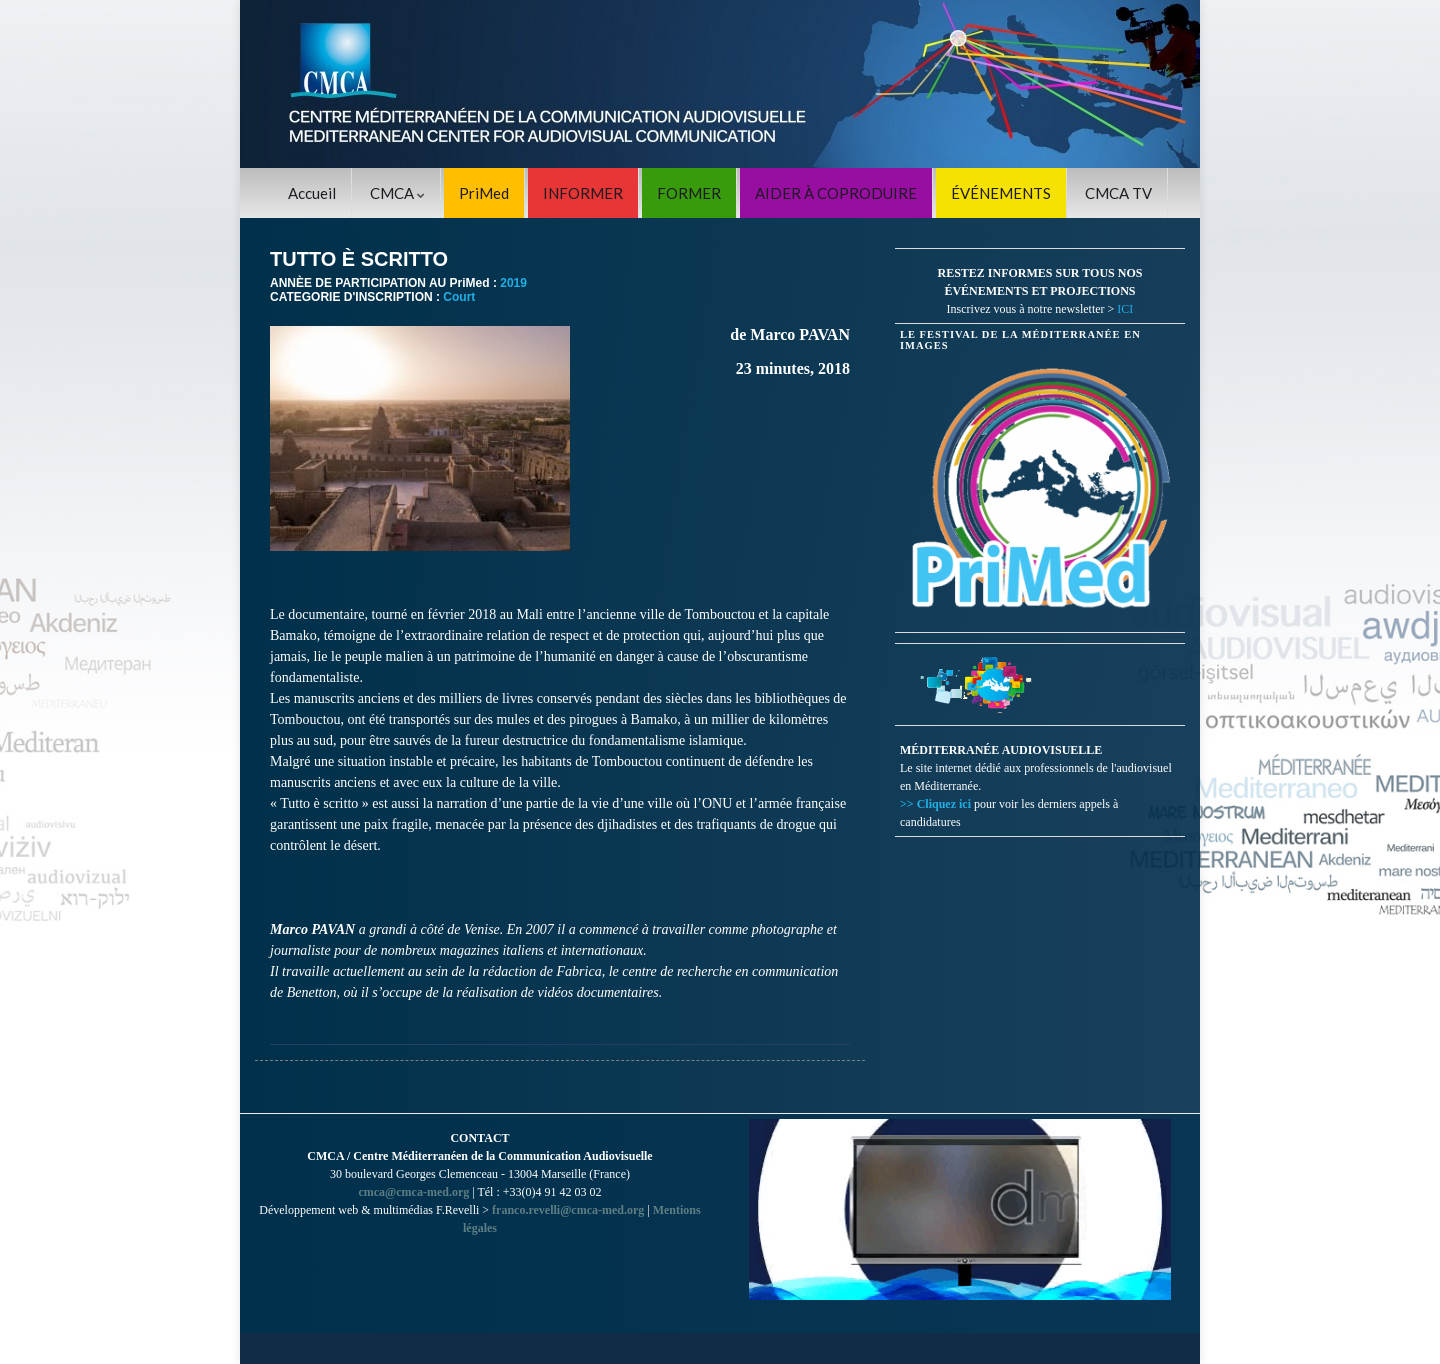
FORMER (689, 193)
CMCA (397, 193)
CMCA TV (1118, 193)
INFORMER (583, 193)
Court (459, 297)
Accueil (312, 193)
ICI (1125, 309)
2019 (513, 283)
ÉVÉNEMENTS (1001, 193)
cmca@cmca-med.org (413, 1192)
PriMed (484, 193)
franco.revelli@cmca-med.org (568, 1210)
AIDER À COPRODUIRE (836, 193)
